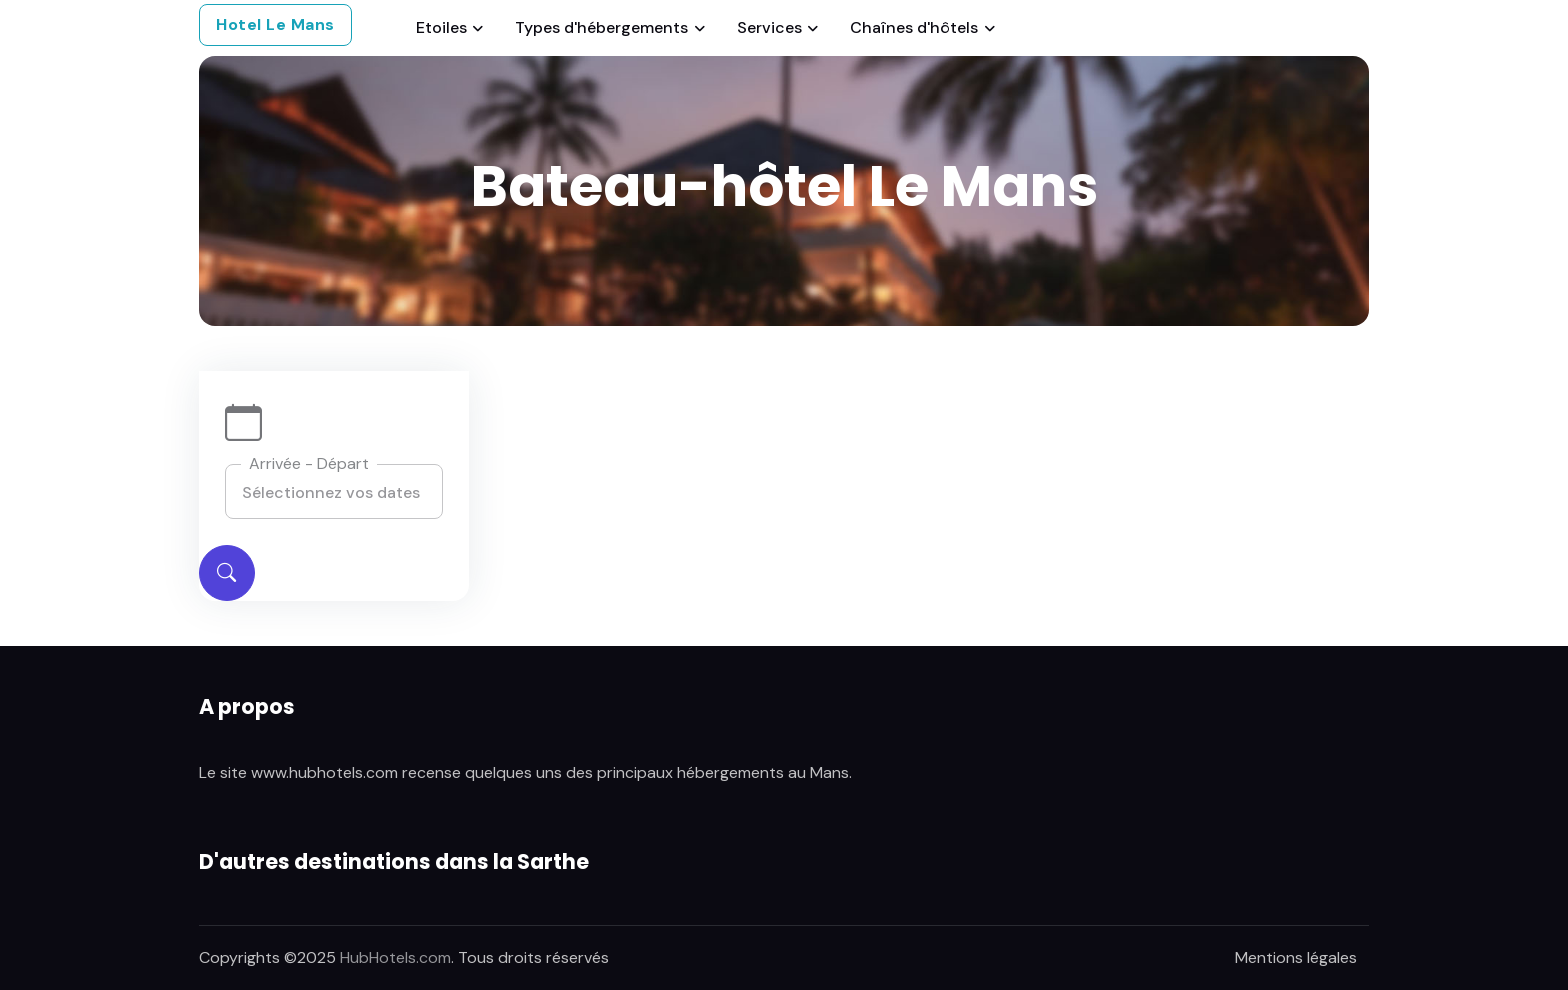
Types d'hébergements (601, 27)
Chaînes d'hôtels (914, 27)
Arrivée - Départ (309, 463)
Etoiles (441, 27)
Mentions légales (1296, 957)
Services (769, 27)
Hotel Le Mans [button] (275, 24)
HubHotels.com (395, 957)
